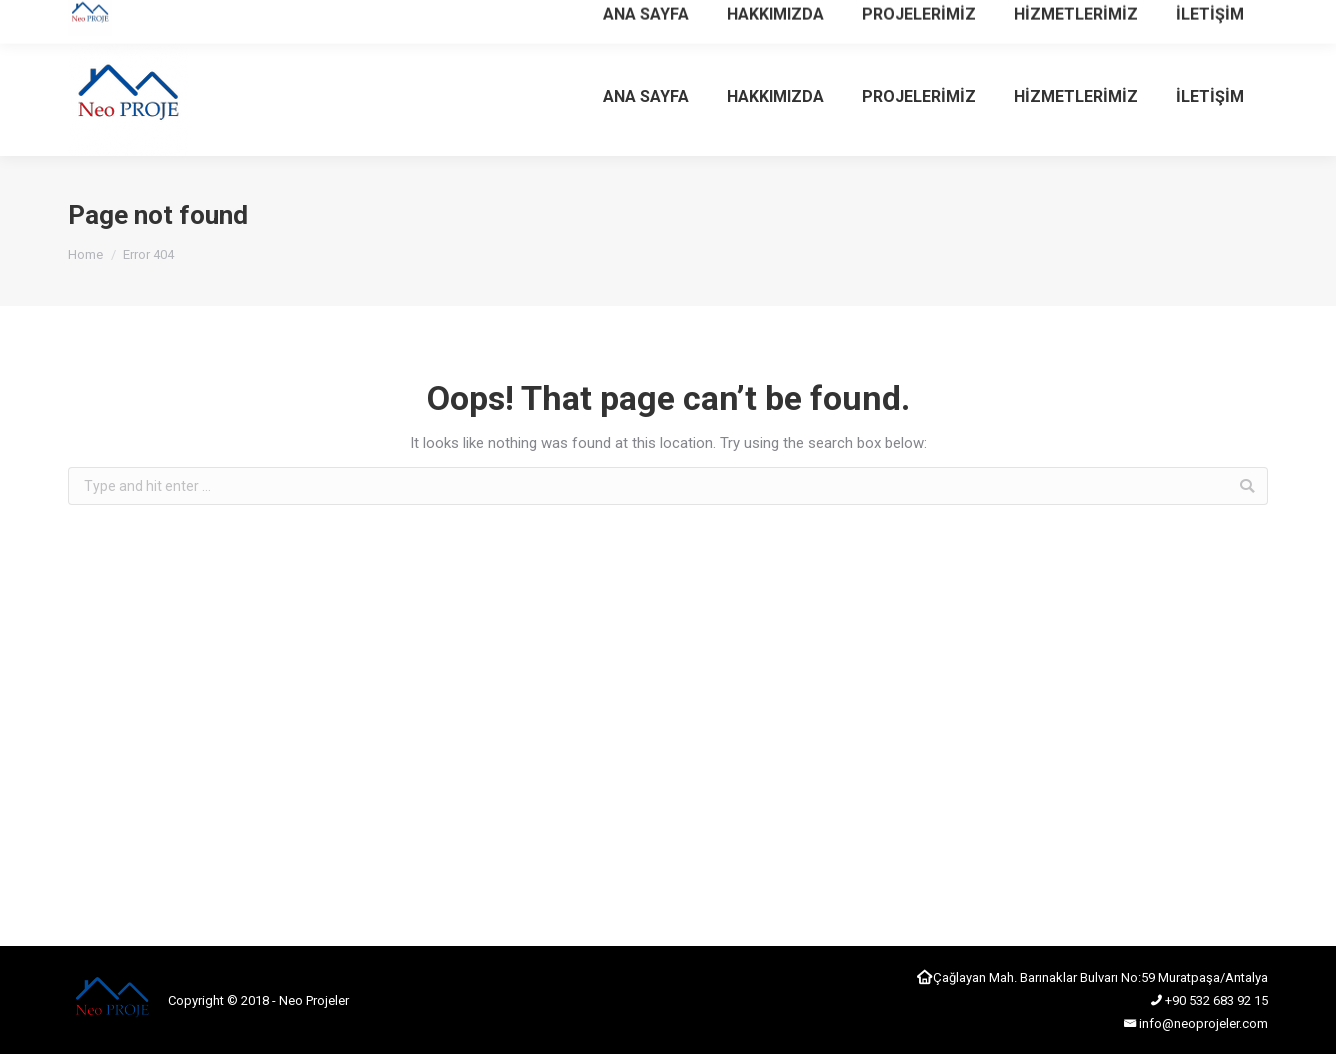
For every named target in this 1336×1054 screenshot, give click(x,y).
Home (85, 254)
